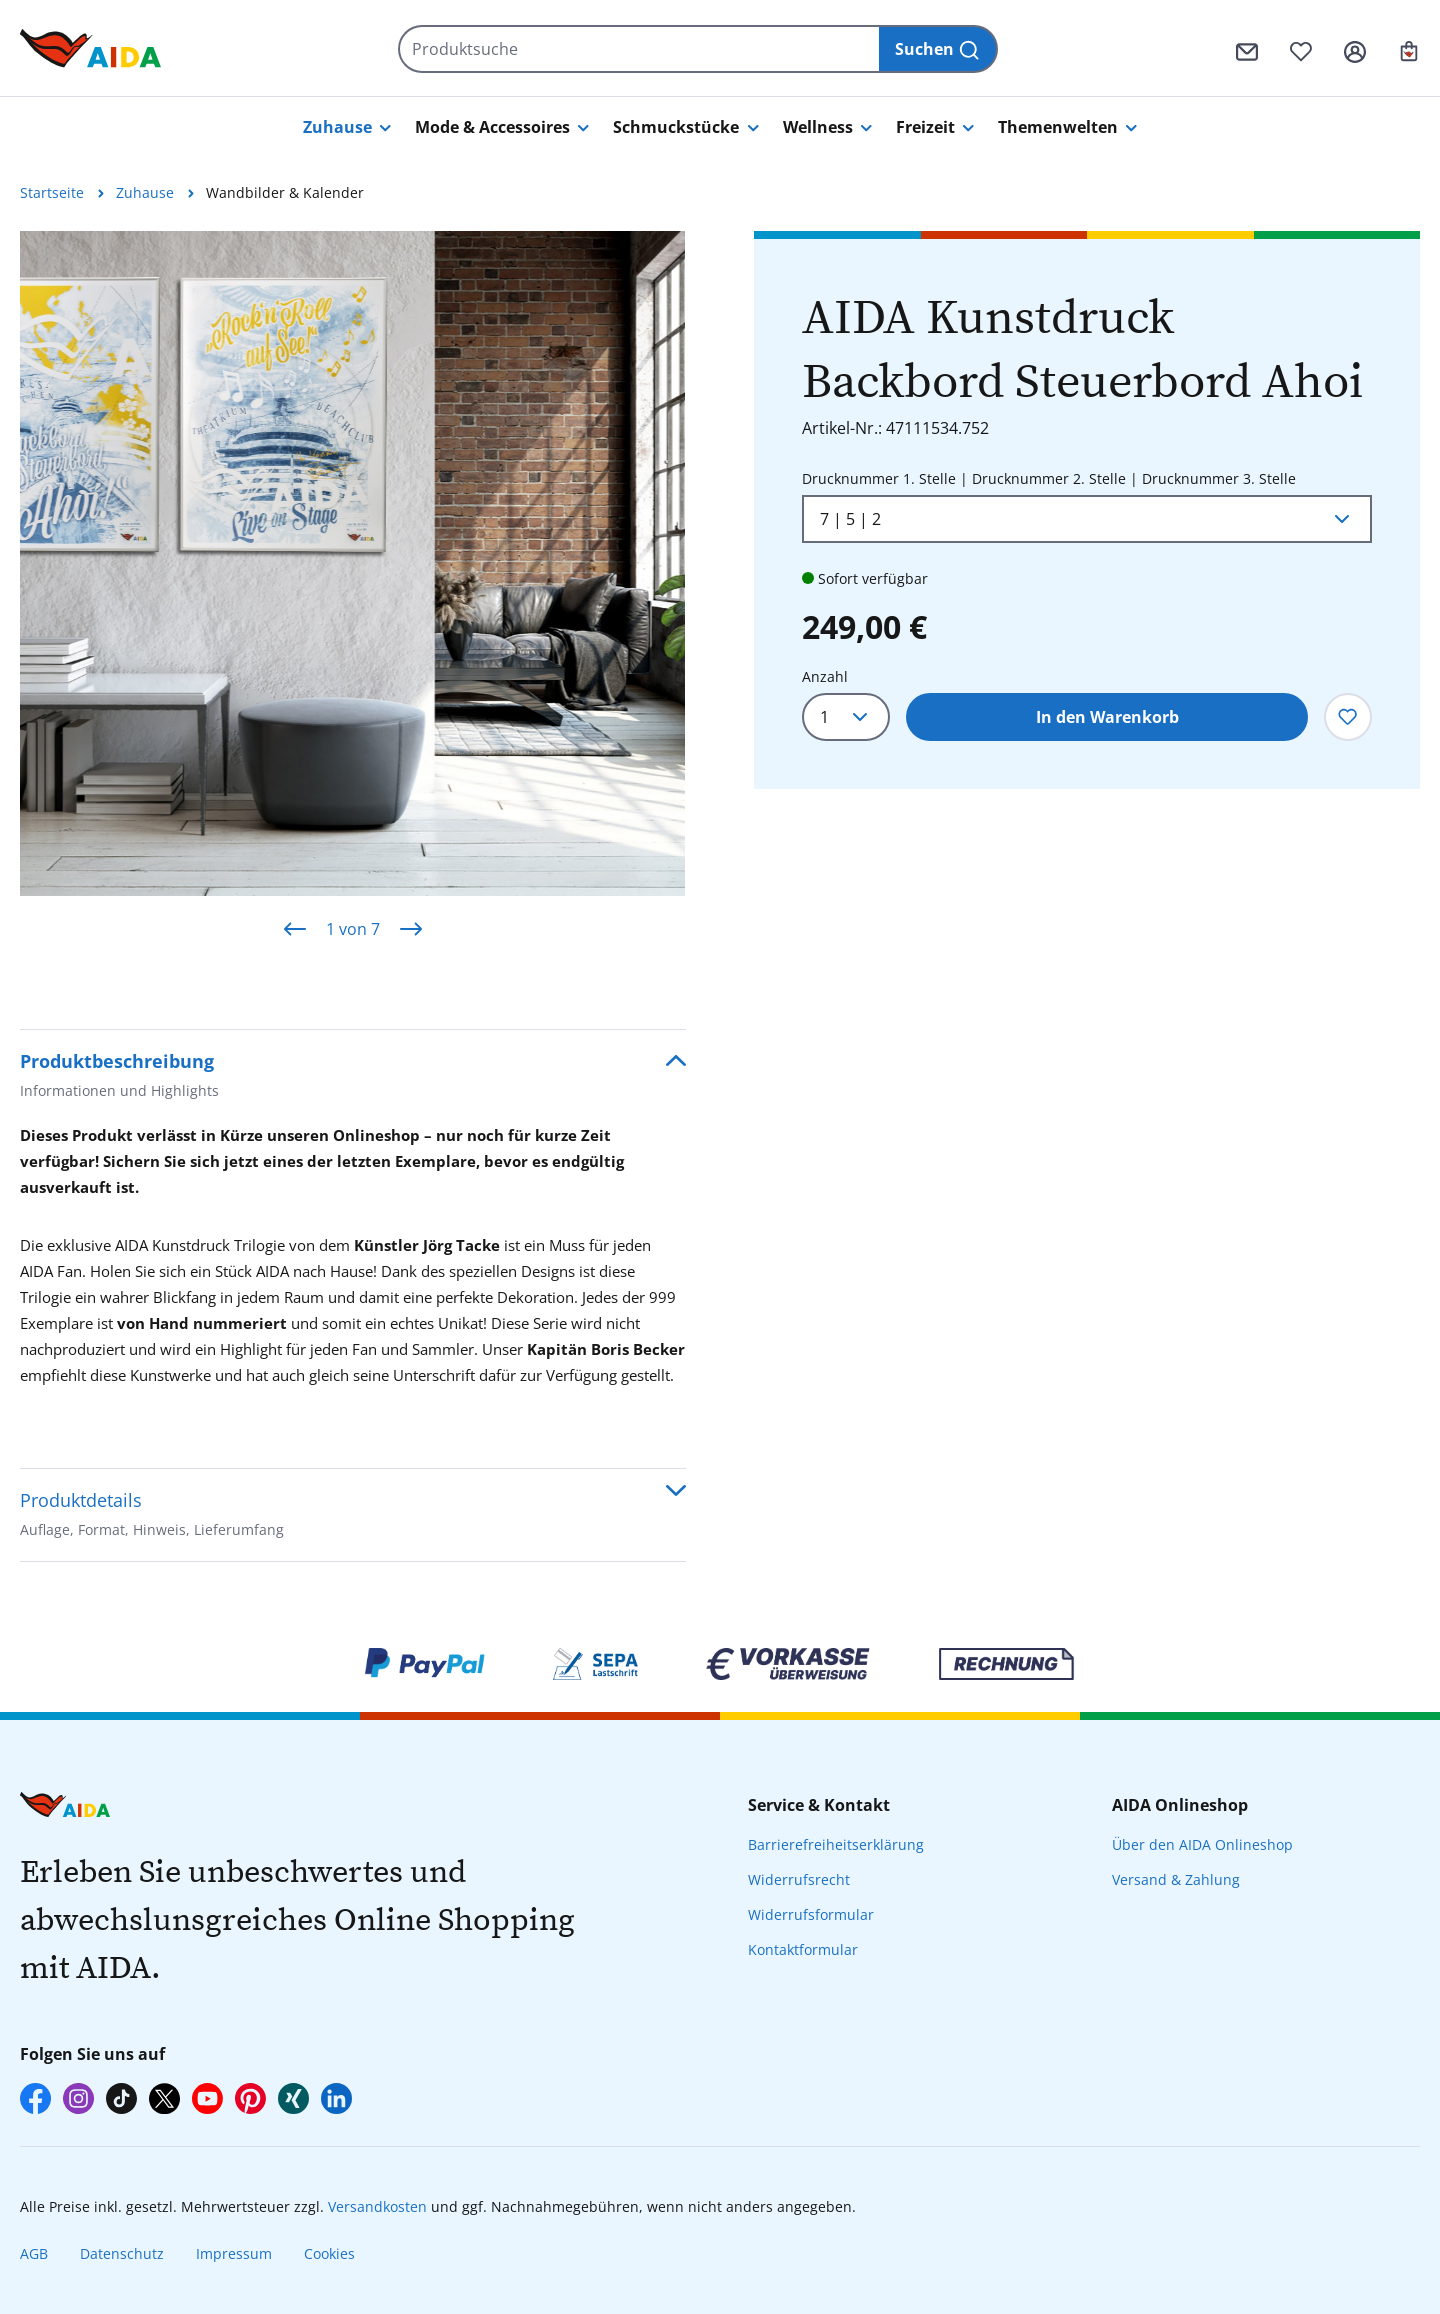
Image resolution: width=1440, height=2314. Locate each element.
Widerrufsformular (811, 1914)
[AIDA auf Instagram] (78, 2098)
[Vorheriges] (295, 928)
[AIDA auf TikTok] (121, 2098)
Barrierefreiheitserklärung (836, 1844)
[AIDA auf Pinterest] (250, 2098)
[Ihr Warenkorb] (1409, 49)
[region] (353, 596)
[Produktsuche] (639, 49)
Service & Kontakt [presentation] (819, 1805)
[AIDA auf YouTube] (207, 2098)
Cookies (329, 2253)
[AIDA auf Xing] (293, 2098)
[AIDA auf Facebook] (35, 2098)
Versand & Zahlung (1176, 1879)
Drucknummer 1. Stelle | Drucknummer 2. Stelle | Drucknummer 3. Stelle (1049, 477)
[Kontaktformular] (1247, 49)
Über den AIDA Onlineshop (1202, 1844)
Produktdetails (152, 1516)
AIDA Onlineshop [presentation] (1180, 1805)
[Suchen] (938, 49)
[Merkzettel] (1301, 49)
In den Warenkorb (1107, 717)
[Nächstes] (411, 928)
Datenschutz (122, 2253)
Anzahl (825, 676)
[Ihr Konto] (1355, 49)
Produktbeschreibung (119, 1077)
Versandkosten (377, 2206)
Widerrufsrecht (799, 1879)
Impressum (234, 2253)
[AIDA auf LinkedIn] (336, 2098)
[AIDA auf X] (164, 2098)
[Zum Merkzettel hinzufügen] (1348, 717)
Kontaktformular (803, 1949)
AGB (34, 2253)
